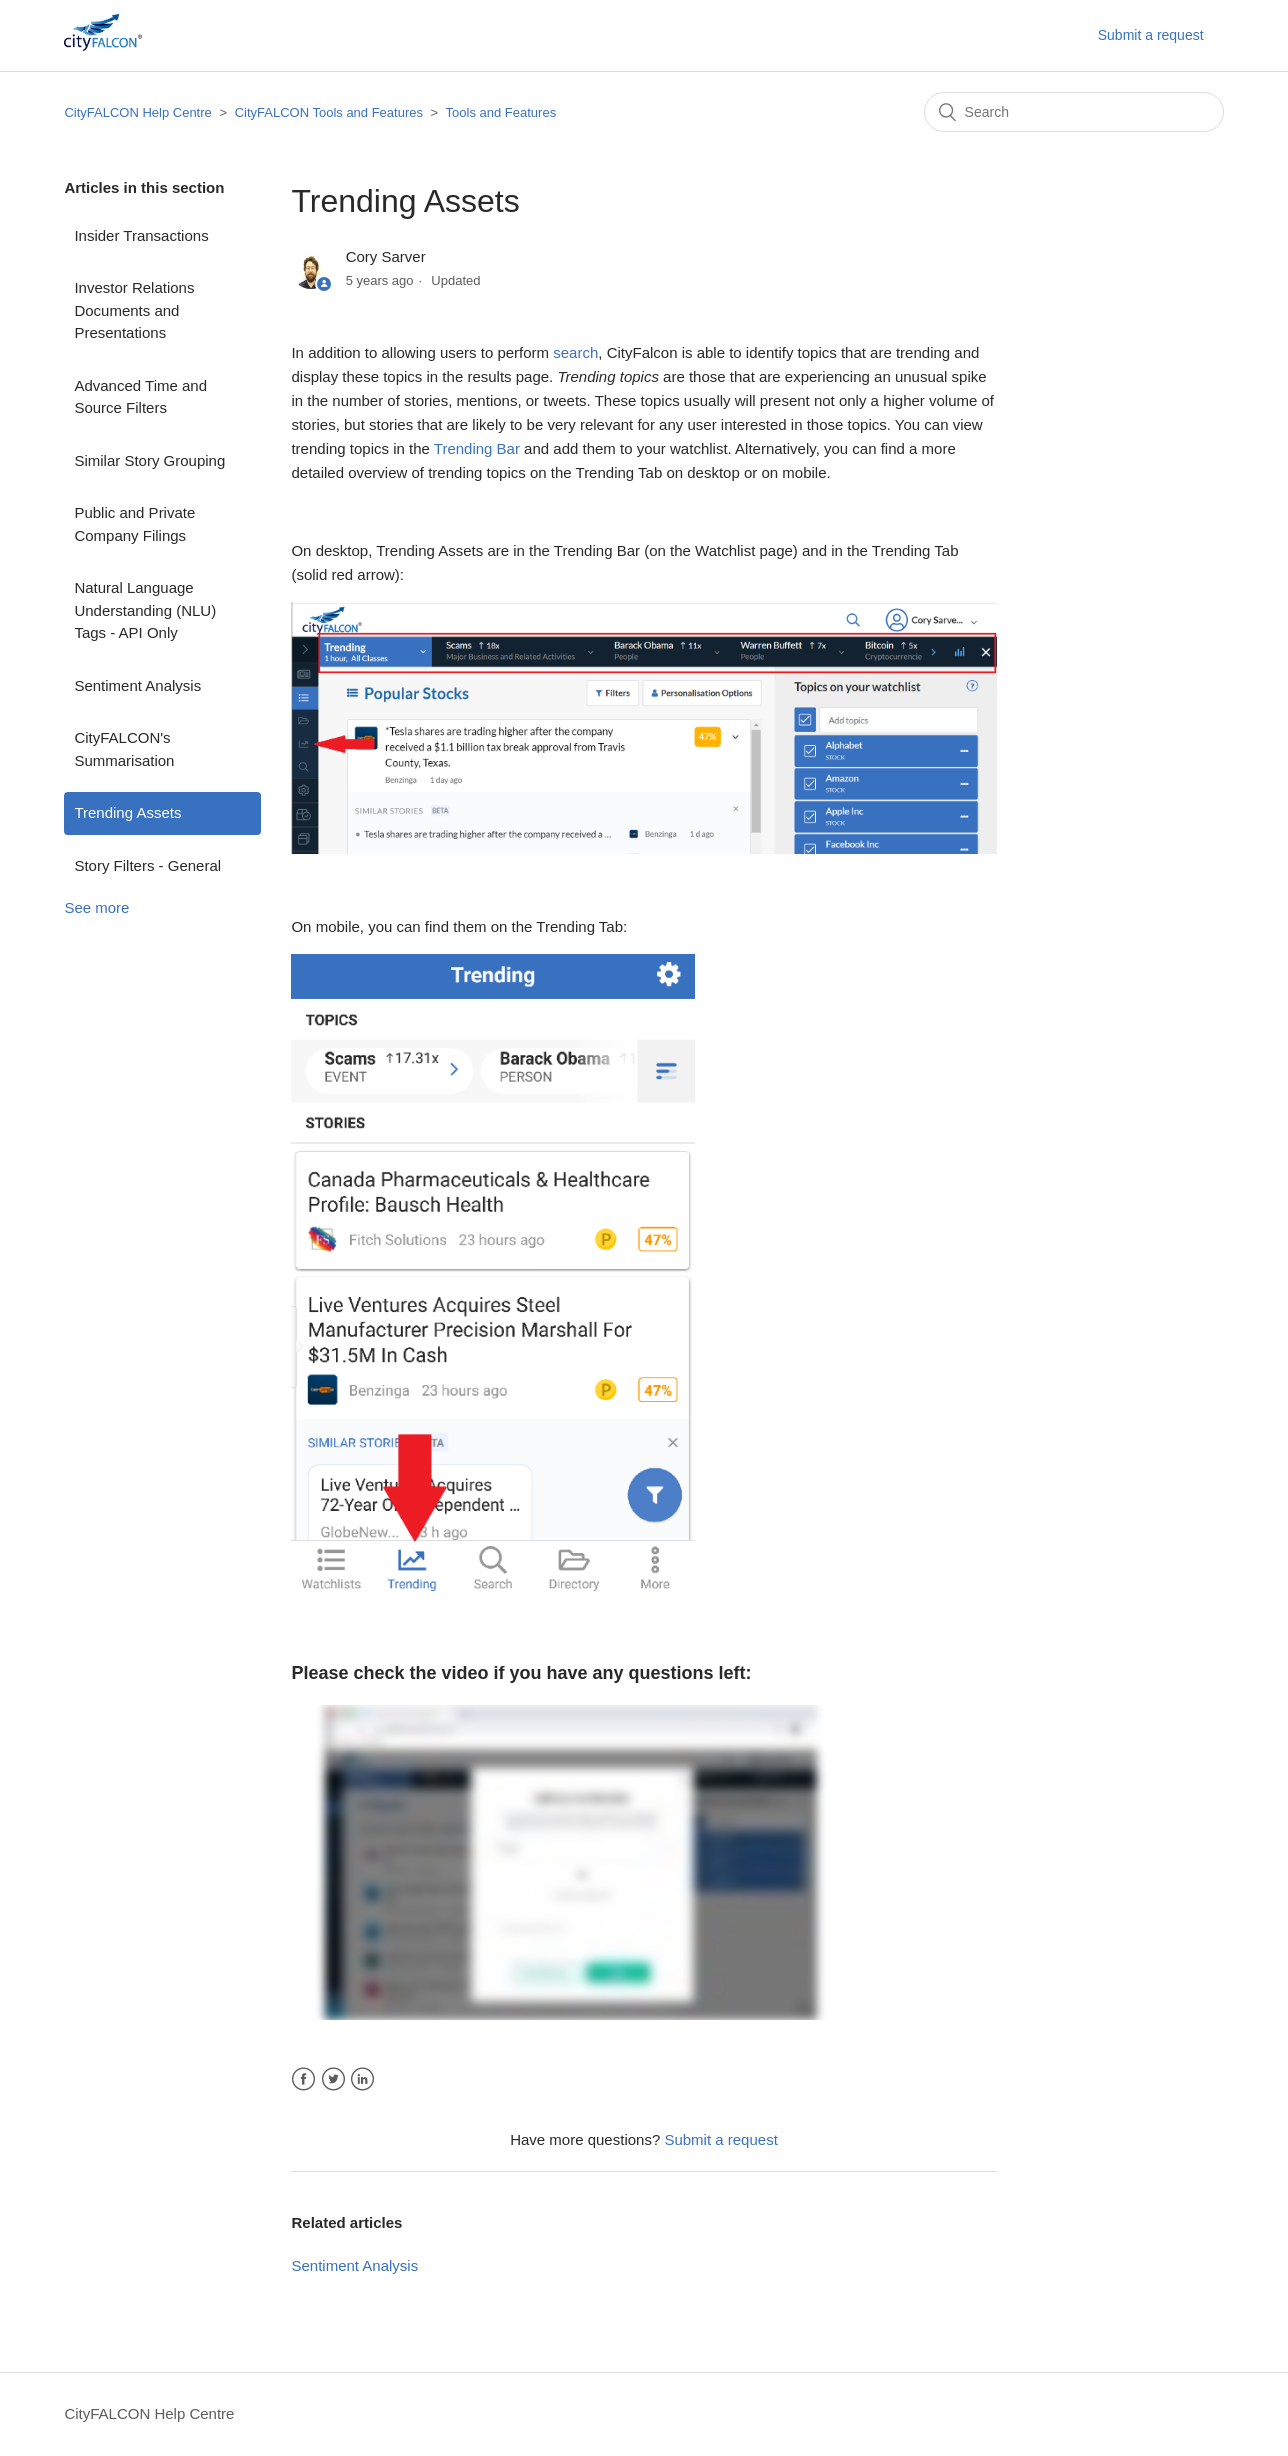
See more (96, 907)
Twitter (333, 2079)
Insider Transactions (141, 235)
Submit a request (1151, 35)
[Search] (1074, 112)
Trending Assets (127, 812)
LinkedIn (362, 2079)
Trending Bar (477, 448)
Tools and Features (501, 112)
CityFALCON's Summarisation (124, 749)
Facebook (303, 2079)
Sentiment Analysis (137, 685)
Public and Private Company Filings (134, 524)
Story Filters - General (147, 865)
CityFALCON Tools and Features (329, 112)
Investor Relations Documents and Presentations (134, 310)
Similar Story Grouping (149, 460)
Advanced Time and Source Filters (140, 397)
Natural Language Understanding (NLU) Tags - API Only (145, 610)
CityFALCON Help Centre (137, 112)
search (575, 352)
